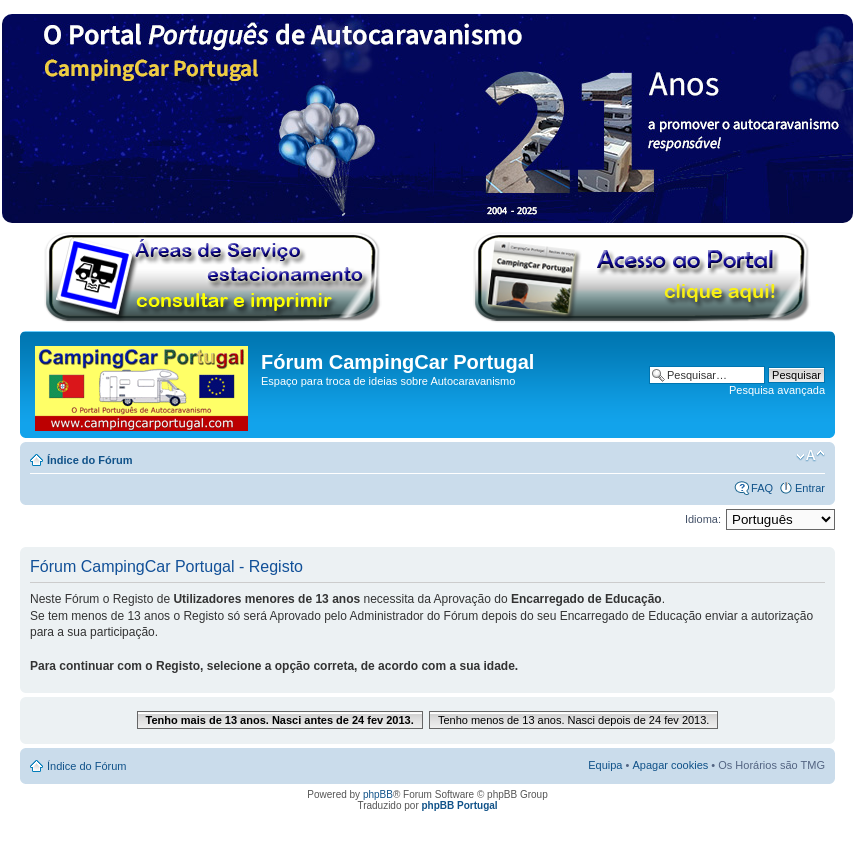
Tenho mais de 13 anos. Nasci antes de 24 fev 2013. (280, 720)
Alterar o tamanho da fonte (810, 456)
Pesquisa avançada (777, 390)
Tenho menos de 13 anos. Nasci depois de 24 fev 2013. (574, 720)
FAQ (762, 488)
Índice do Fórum (90, 460)
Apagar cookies (670, 765)
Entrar (810, 488)
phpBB (378, 794)
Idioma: (703, 519)
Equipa (605, 765)
